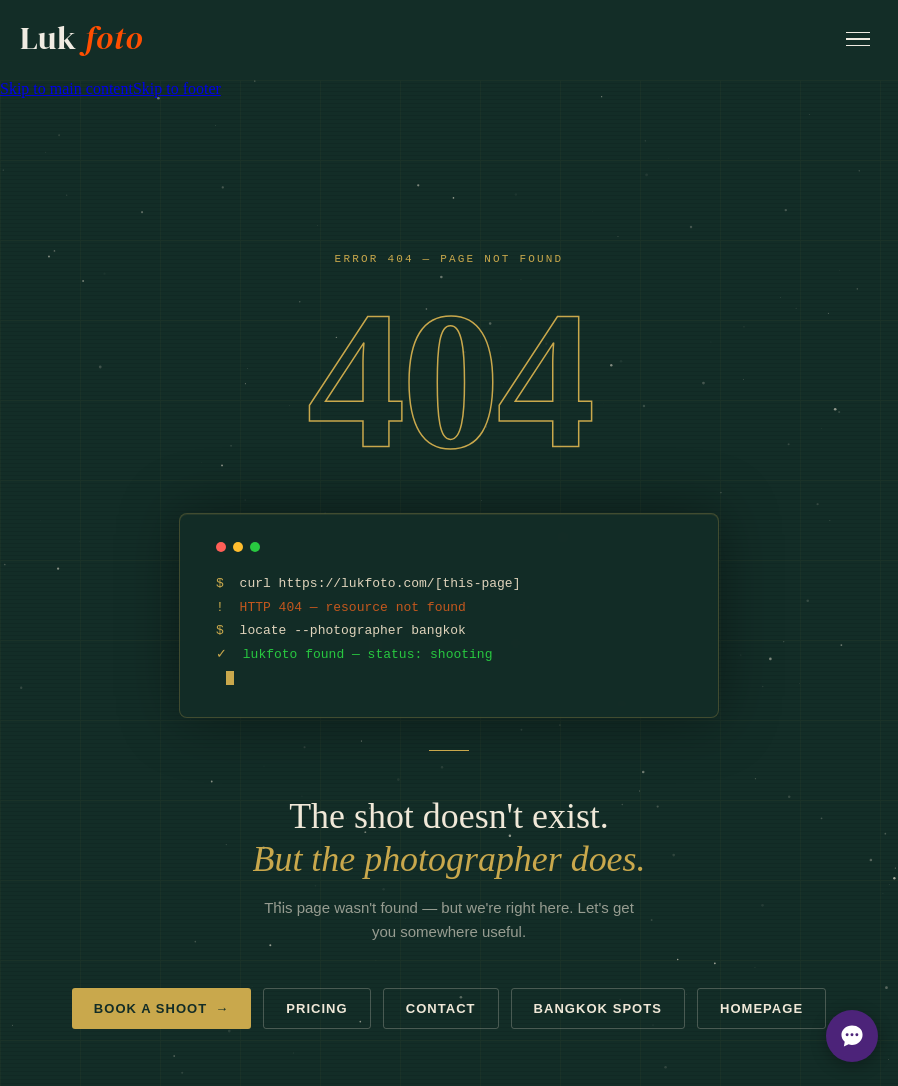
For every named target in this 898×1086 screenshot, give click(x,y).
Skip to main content (66, 88)
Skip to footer (177, 88)
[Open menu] (858, 39)
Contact (441, 1009)
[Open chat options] (852, 1036)
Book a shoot (161, 1009)
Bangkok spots (598, 1009)
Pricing (316, 1009)
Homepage (761, 1009)
